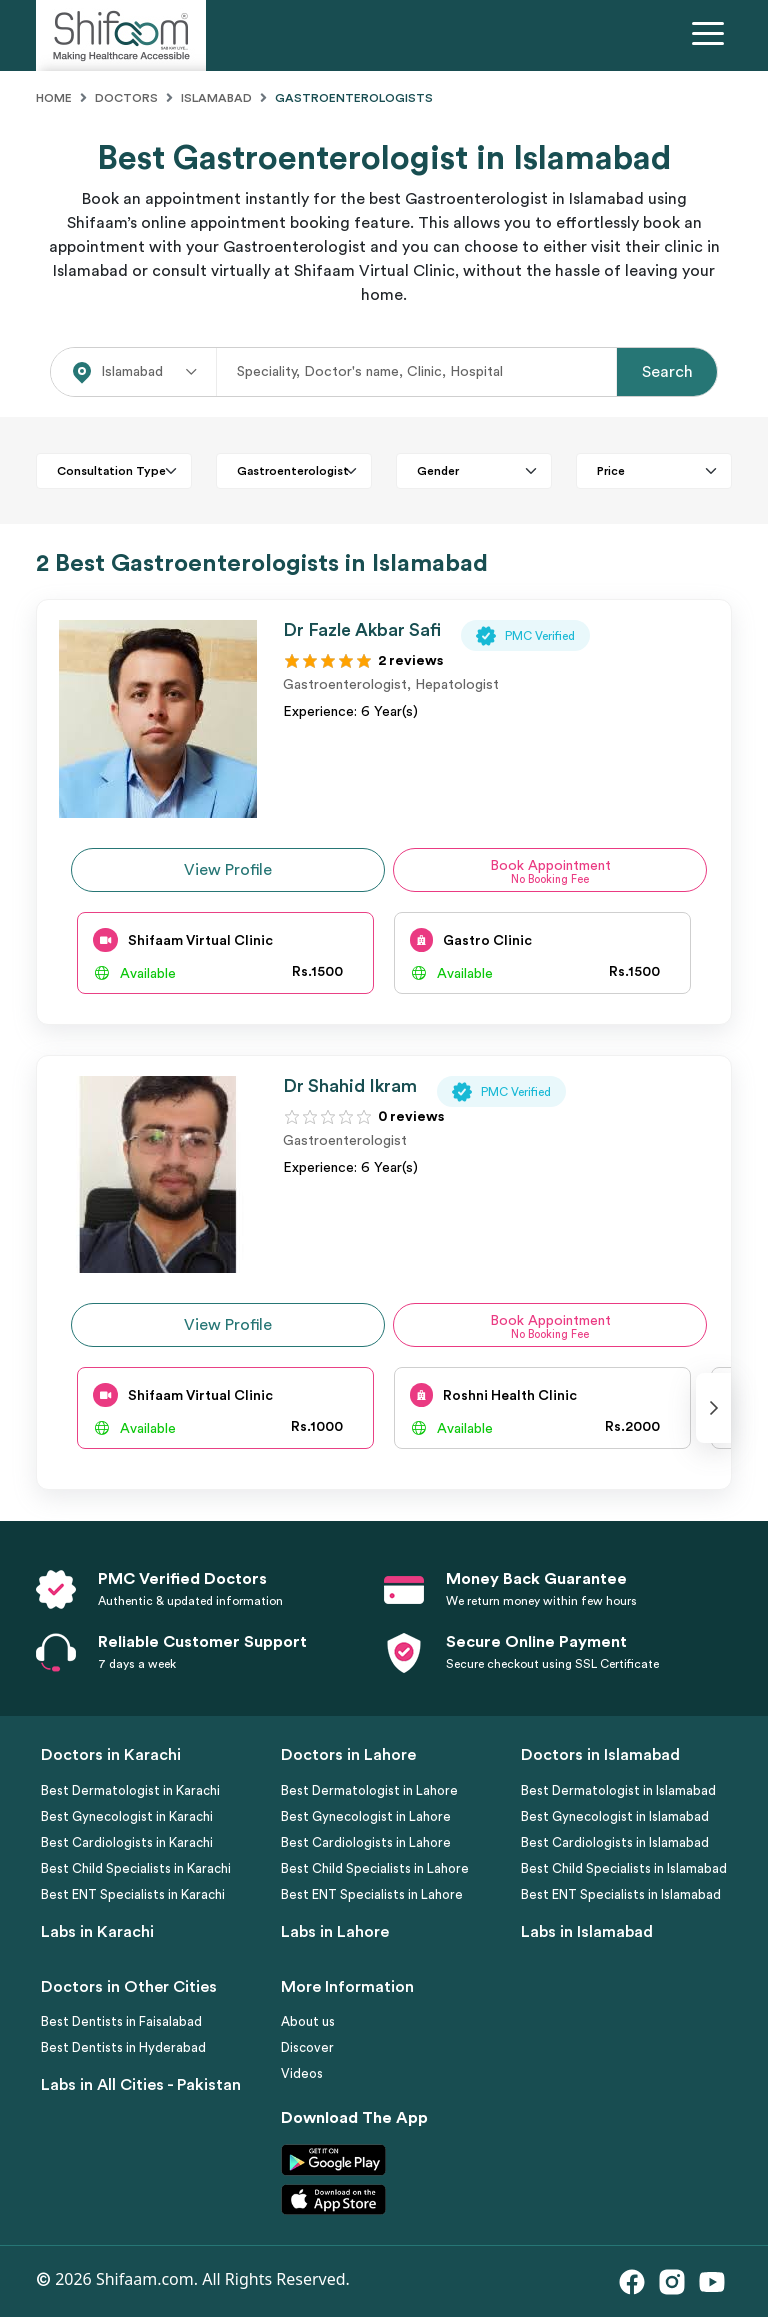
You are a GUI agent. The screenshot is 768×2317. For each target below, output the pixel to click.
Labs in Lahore (335, 1932)
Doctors (126, 98)
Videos (302, 2073)
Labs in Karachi (97, 1932)
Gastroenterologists (354, 98)
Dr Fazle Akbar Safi (362, 630)
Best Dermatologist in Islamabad (618, 1790)
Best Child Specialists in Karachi (136, 1868)
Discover (307, 2047)
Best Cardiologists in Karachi (127, 1842)
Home (54, 98)
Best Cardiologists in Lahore (366, 1842)
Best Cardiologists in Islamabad (615, 1842)
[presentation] (713, 1408)
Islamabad (216, 98)
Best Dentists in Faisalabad (121, 2021)
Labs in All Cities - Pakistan (141, 2085)
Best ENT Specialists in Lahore (372, 1894)
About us (308, 2021)
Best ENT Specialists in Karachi (133, 1894)
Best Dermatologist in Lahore (369, 1790)
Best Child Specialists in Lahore (375, 1868)
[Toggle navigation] (712, 36)
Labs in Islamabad (587, 1932)
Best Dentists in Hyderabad (123, 2047)
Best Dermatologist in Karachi (130, 1790)
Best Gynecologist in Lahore (366, 1816)
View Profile (228, 870)
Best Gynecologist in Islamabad (615, 1816)
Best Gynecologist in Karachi (127, 1816)
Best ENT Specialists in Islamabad (621, 1894)
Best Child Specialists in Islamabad (624, 1868)
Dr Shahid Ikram (350, 1086)
